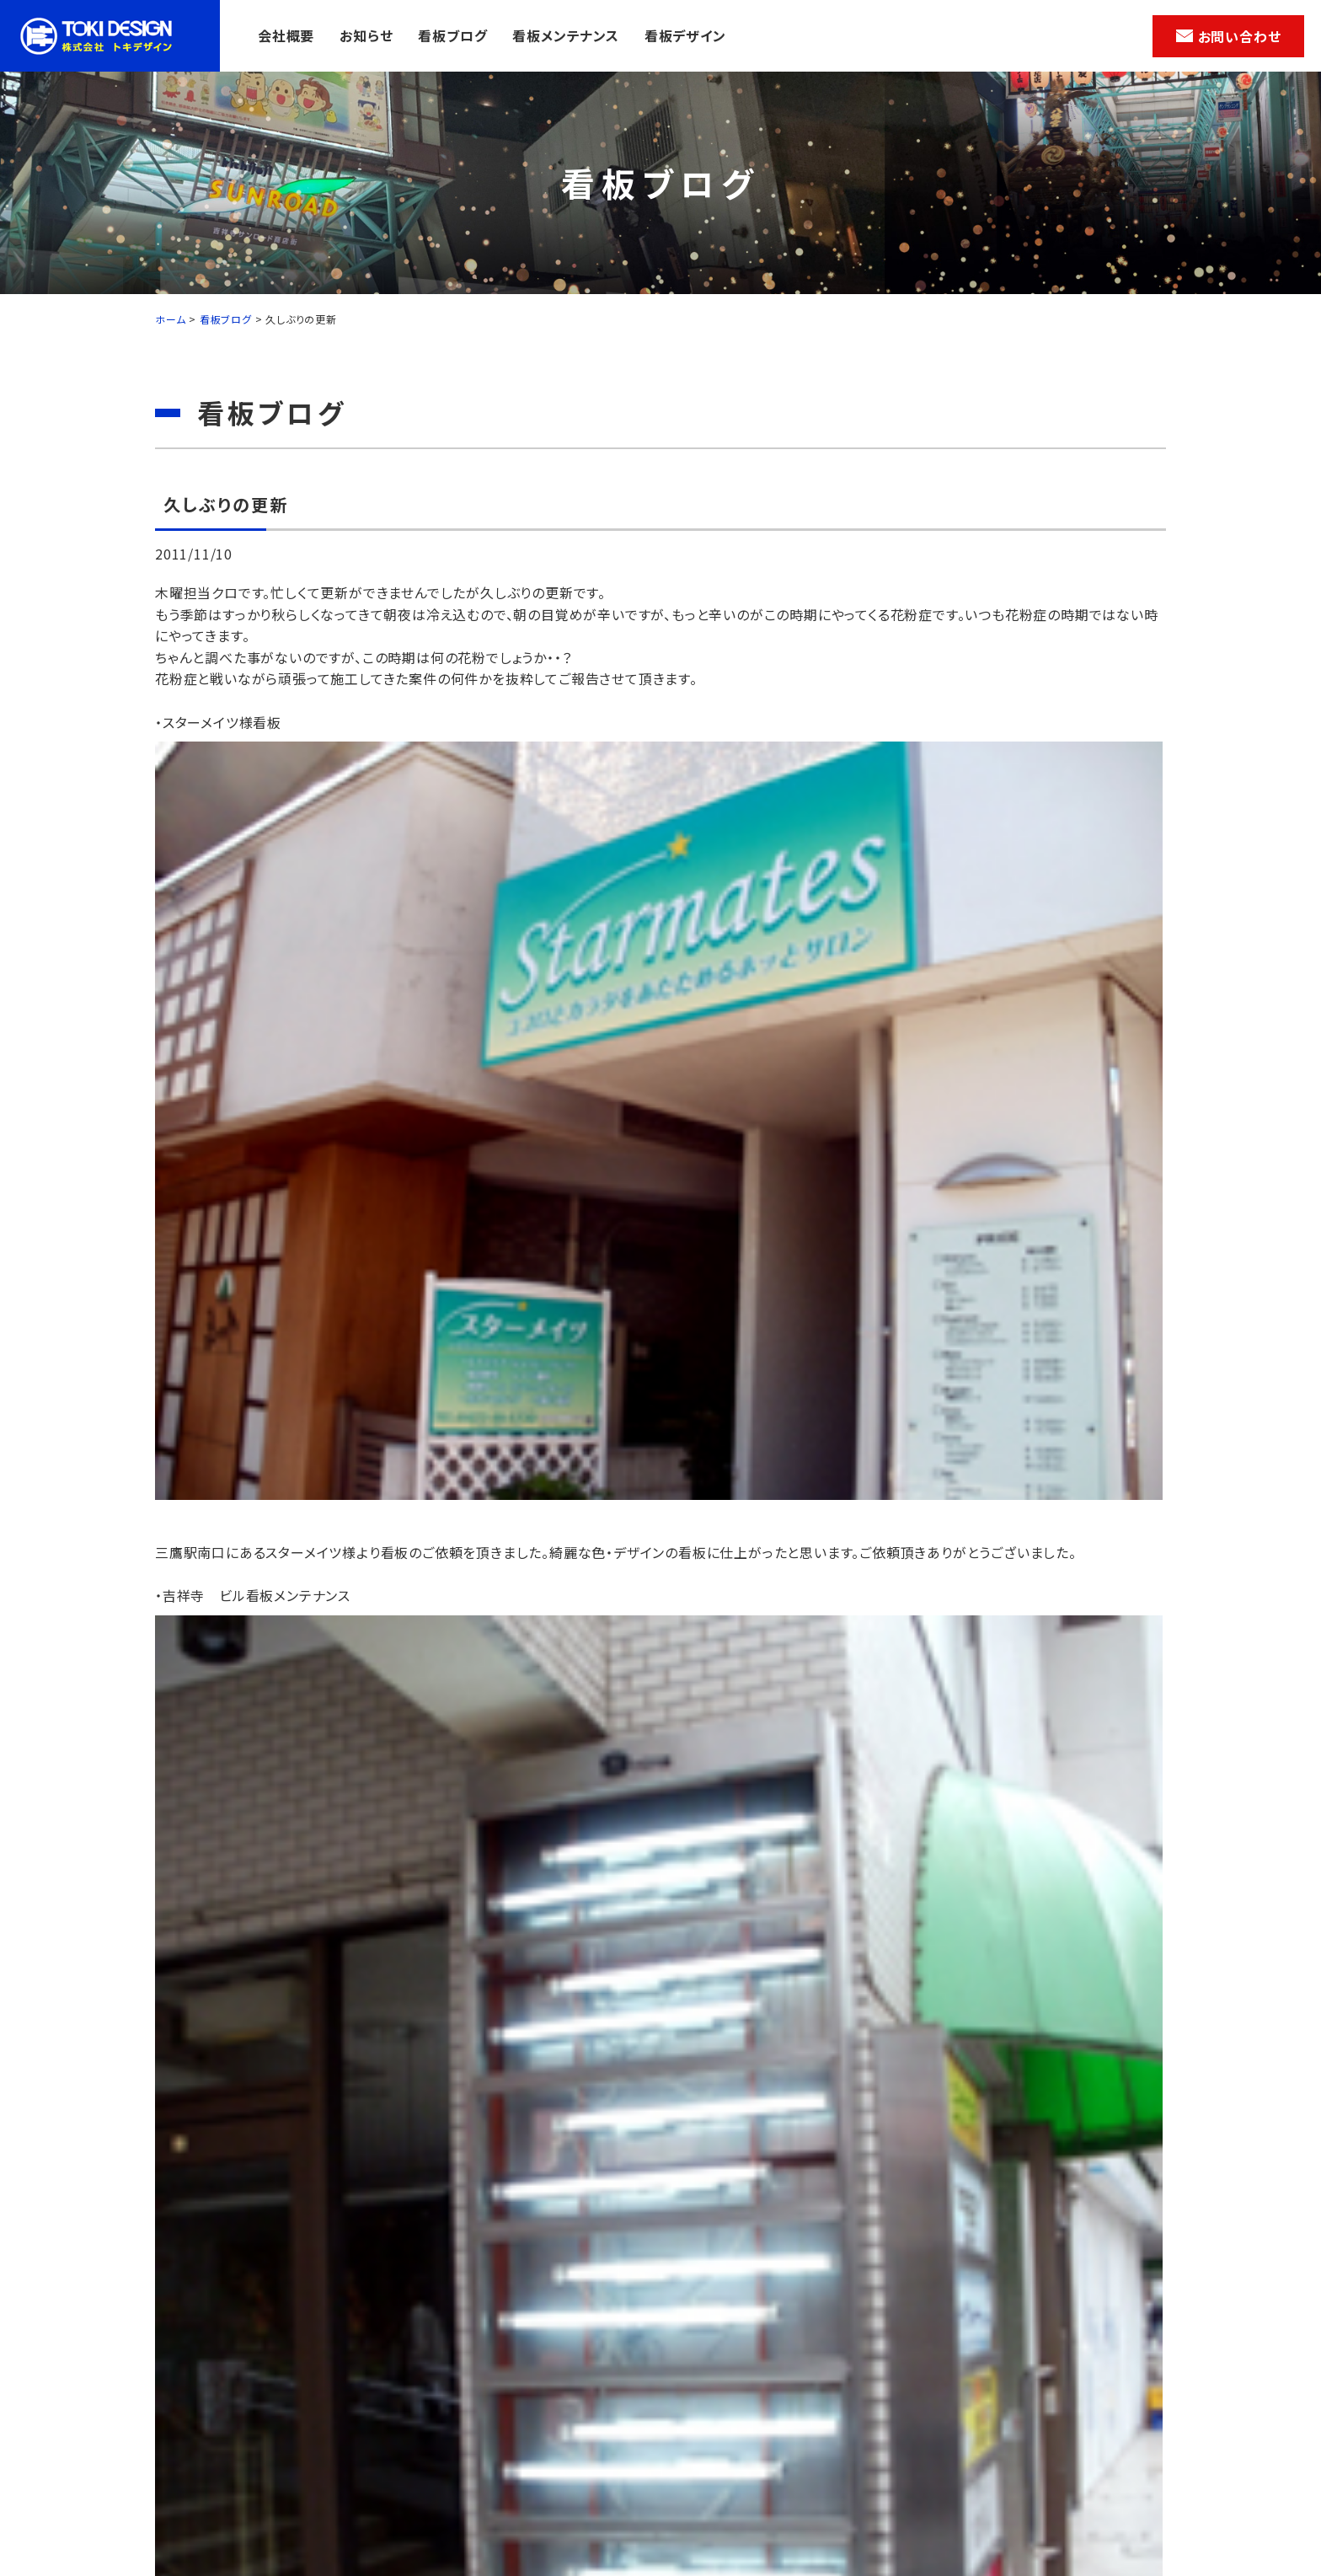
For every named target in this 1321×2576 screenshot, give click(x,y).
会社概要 (286, 35)
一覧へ (652, 1730)
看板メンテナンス (565, 35)
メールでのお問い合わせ (614, 2084)
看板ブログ (452, 35)
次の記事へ (1113, 1678)
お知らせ (366, 35)
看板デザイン (685, 35)
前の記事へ (207, 1678)
